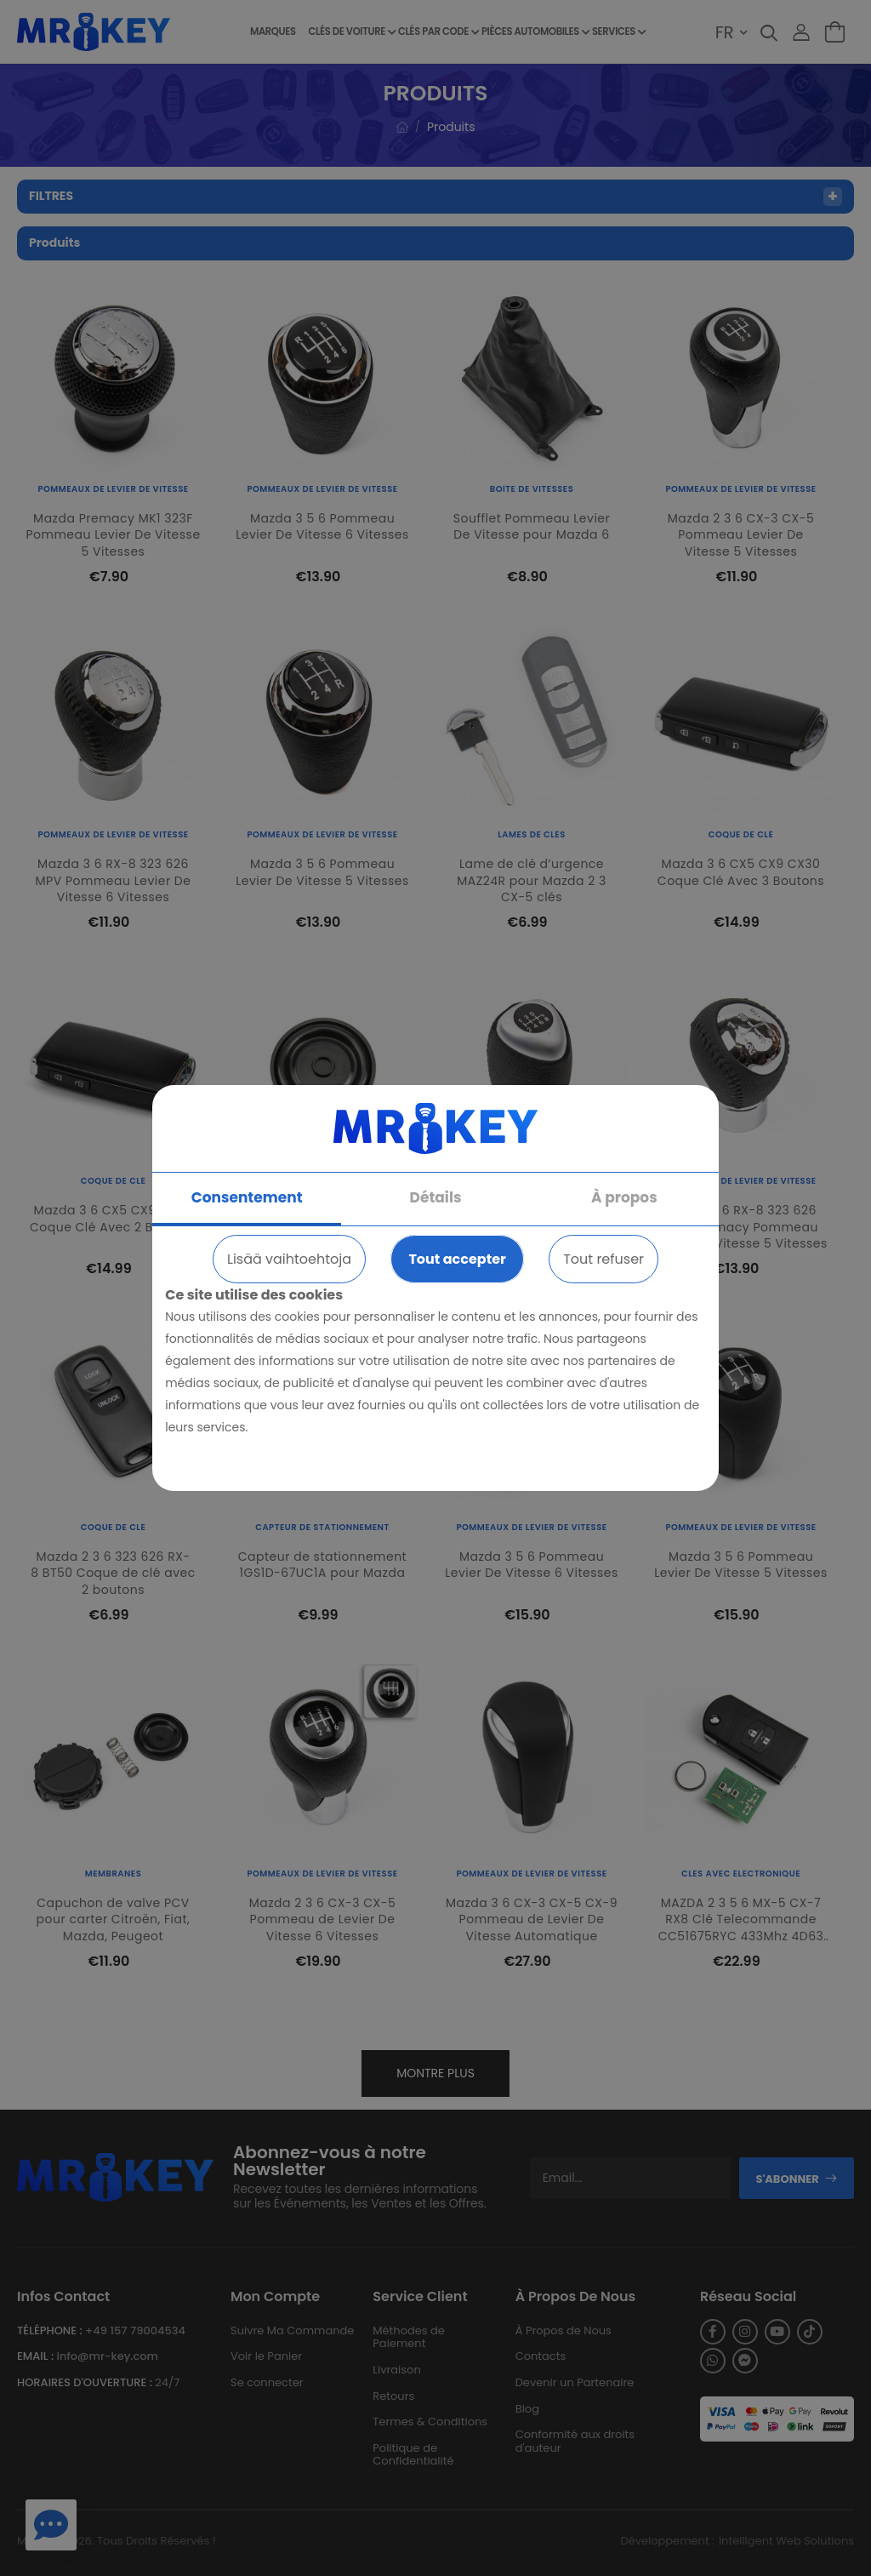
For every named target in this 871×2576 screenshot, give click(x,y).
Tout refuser (603, 1259)
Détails (436, 1197)
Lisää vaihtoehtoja (289, 1259)
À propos (624, 1197)
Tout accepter (456, 1259)
